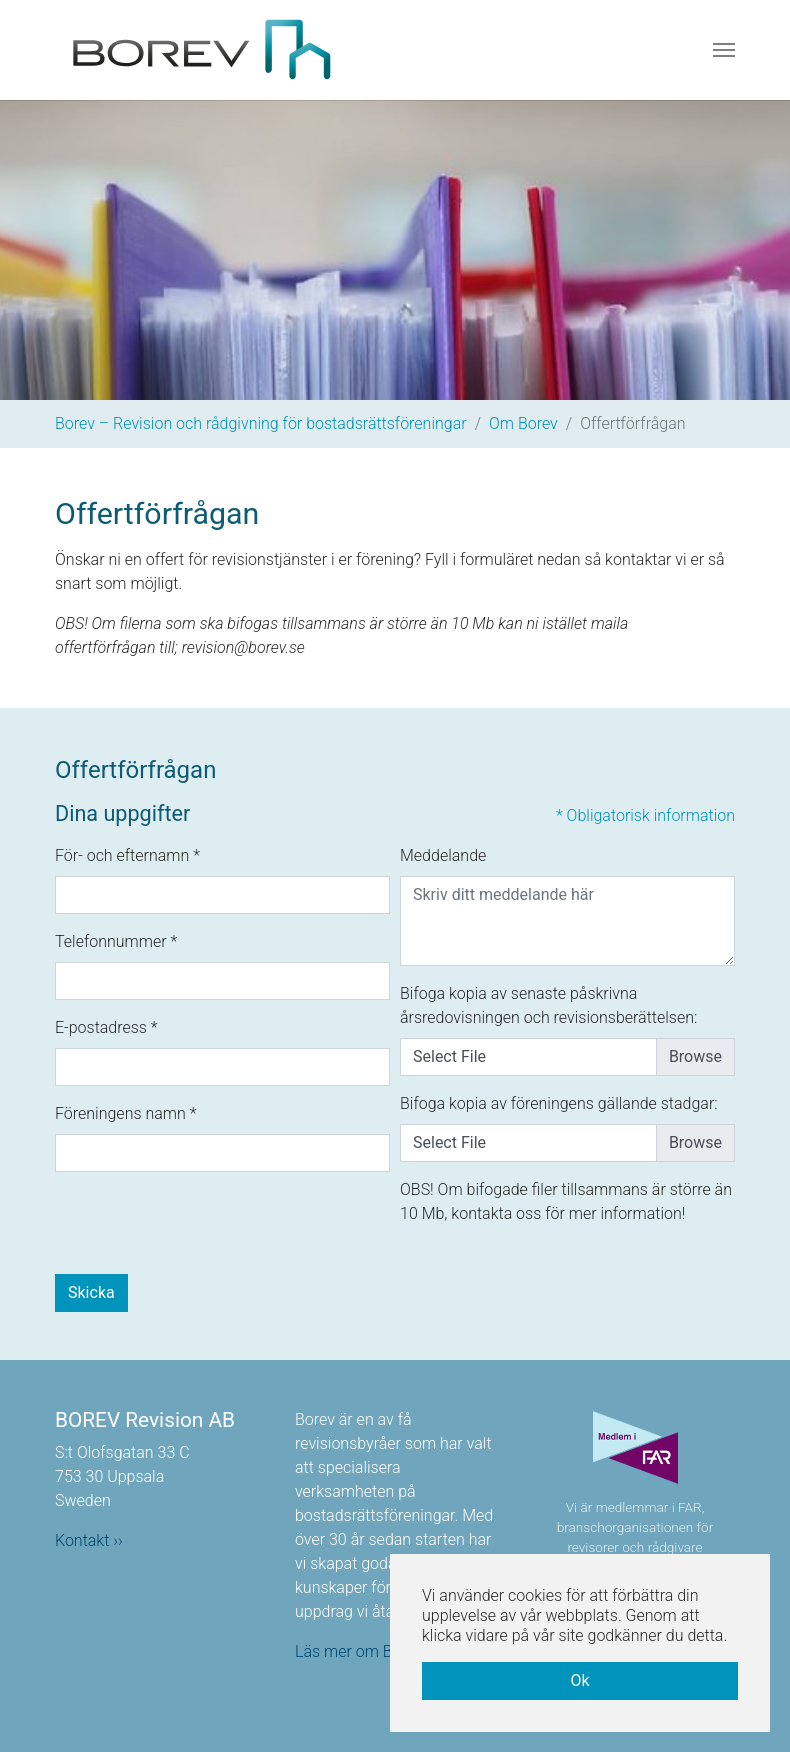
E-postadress (106, 1027)
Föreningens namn (126, 1113)
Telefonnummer (116, 941)
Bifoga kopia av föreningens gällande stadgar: (559, 1103)
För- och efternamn (127, 855)
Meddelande (443, 855)
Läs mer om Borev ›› (365, 1651)
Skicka (91, 1292)
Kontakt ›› (89, 1540)
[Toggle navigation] (724, 50)
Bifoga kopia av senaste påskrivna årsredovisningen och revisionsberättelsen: (548, 1005)
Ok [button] (579, 1680)
